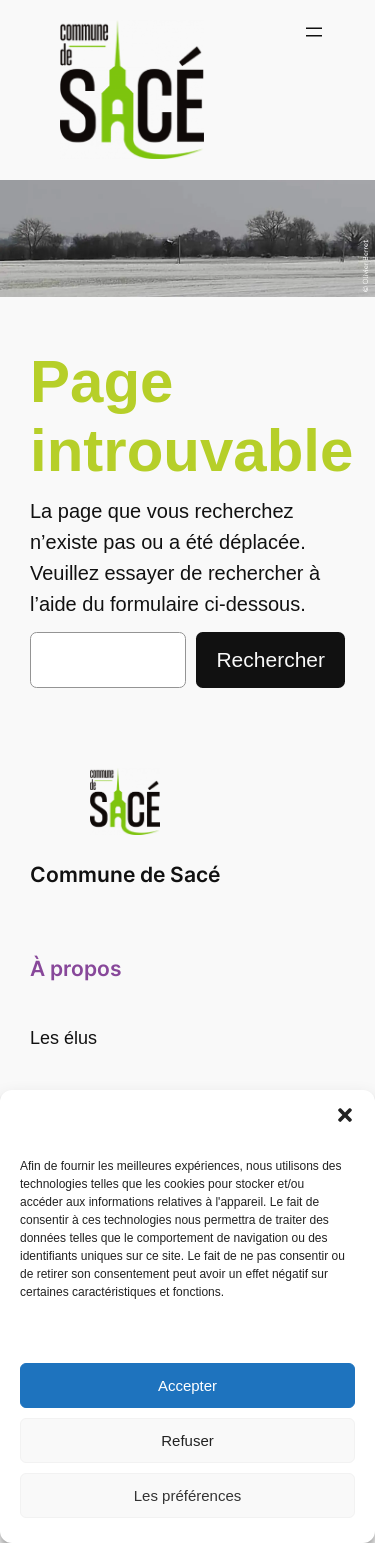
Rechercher (270, 659)
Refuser (187, 1440)
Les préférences (188, 1495)
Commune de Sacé (125, 874)
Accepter (187, 1385)
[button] (345, 1115)
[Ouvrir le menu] (314, 32)
